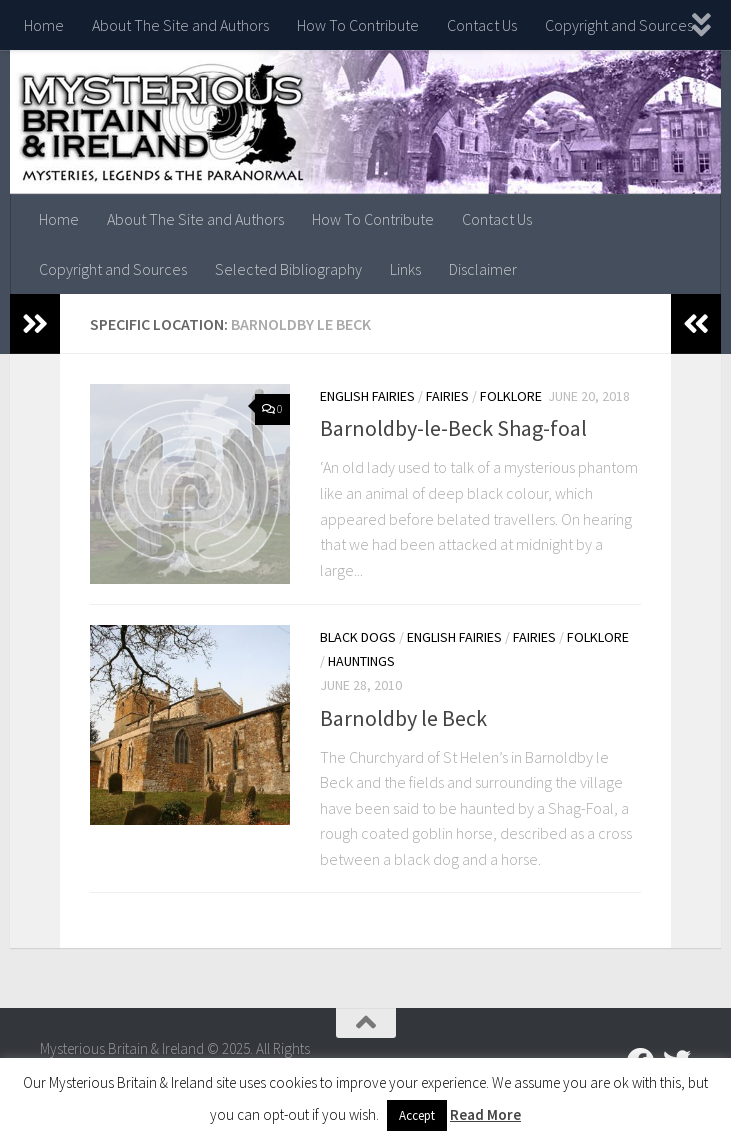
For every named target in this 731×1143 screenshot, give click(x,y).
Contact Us (482, 25)
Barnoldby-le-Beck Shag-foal (453, 428)
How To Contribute (358, 25)
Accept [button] (417, 1115)
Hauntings (361, 661)
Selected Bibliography (288, 269)
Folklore (511, 396)
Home (44, 25)
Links (405, 269)
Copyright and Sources (619, 25)
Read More (485, 1114)
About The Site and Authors (180, 25)
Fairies (447, 396)
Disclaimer (483, 269)
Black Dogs (358, 637)
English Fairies (367, 396)
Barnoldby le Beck (403, 717)
